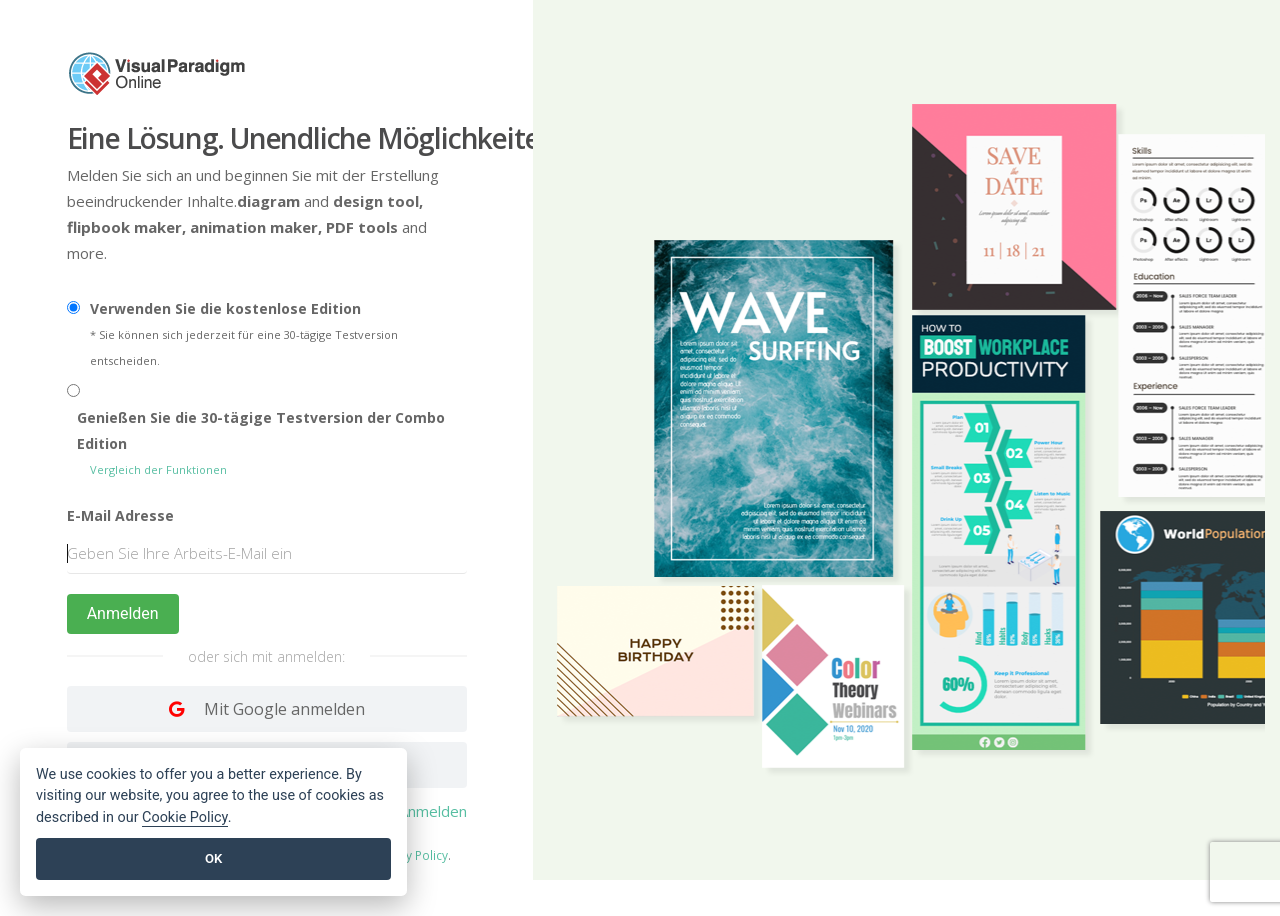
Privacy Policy (410, 855)
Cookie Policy (185, 817)
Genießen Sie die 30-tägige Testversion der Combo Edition (261, 430)
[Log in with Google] (267, 709)
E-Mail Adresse (120, 515)
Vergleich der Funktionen (158, 469)
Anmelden (123, 613)
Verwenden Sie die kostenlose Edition (225, 308)
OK (213, 858)
